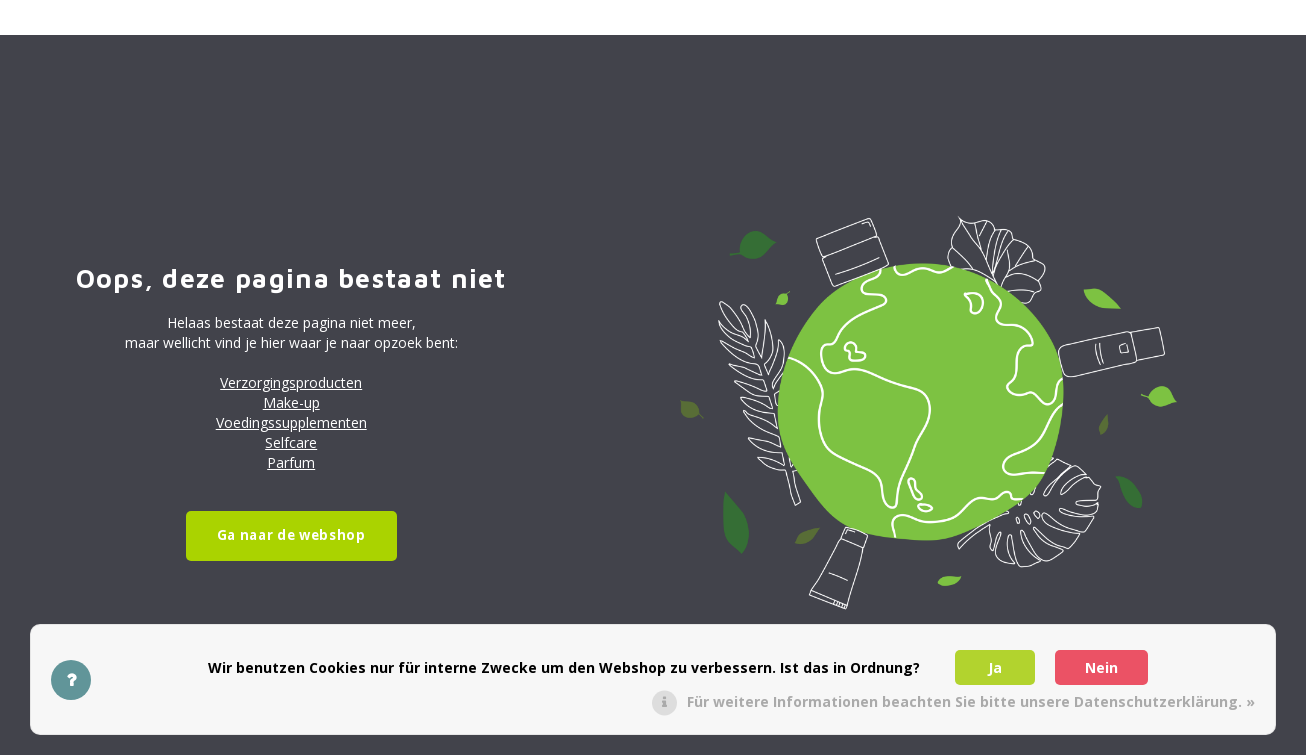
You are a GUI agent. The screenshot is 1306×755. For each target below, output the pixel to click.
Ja (995, 667)
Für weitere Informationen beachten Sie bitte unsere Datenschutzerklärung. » (971, 701)
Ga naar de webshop (291, 535)
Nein (1101, 667)
